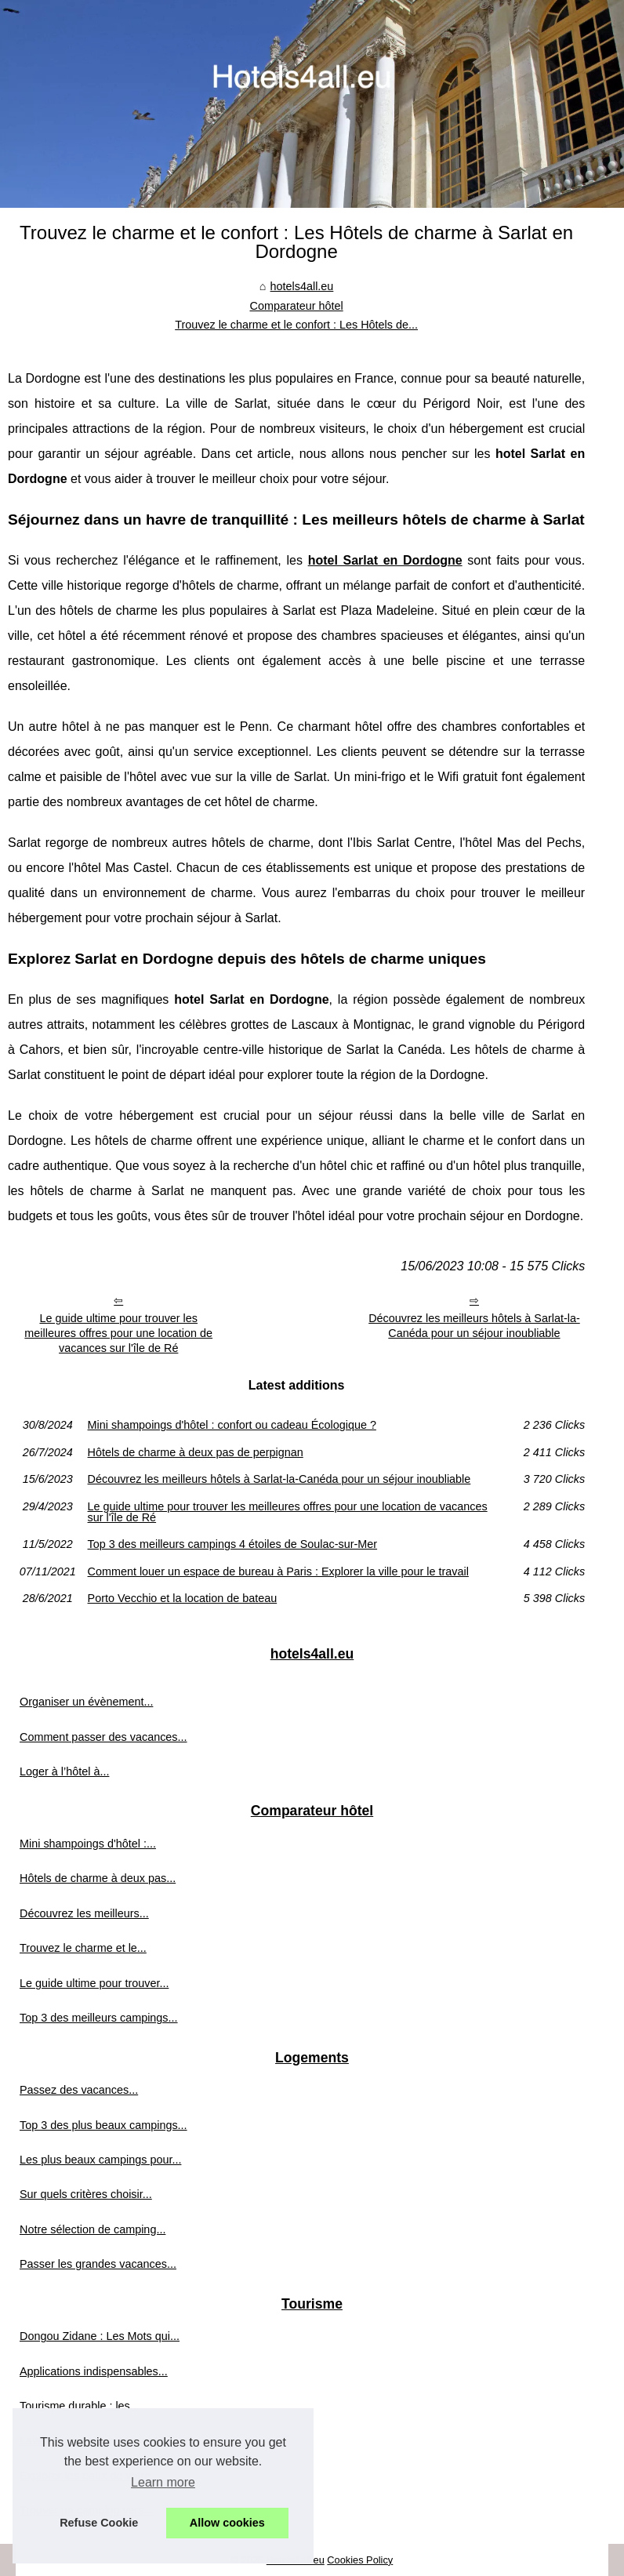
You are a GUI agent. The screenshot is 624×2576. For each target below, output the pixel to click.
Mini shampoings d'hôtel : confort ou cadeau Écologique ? (232, 1424)
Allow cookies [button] (227, 2522)
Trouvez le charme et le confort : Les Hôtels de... (296, 324)
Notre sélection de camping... (92, 2229)
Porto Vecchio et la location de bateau (183, 1598)
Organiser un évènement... (86, 1701)
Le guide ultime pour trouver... (94, 1983)
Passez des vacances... (79, 2090)
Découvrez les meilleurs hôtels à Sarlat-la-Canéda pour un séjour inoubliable (474, 1325)
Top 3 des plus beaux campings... (103, 2125)
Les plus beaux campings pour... (100, 2159)
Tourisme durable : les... (80, 2406)
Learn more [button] (163, 2482)
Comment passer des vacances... (103, 1737)
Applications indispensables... (94, 2371)
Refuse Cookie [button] (99, 2522)
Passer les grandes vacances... (98, 2264)
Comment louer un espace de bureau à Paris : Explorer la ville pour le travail (278, 1571)
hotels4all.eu (302, 286)
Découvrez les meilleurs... (84, 1913)
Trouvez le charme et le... (83, 1948)
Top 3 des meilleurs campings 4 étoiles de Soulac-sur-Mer (233, 1544)
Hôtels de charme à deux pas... (98, 1878)
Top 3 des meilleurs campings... (99, 2017)
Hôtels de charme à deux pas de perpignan (195, 1452)
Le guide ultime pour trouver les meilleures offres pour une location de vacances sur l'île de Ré (118, 1332)
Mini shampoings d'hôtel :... (88, 1843)
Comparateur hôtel (296, 306)
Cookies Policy (360, 2560)
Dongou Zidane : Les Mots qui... (100, 2336)
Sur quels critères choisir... (86, 2194)
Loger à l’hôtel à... (64, 1771)
